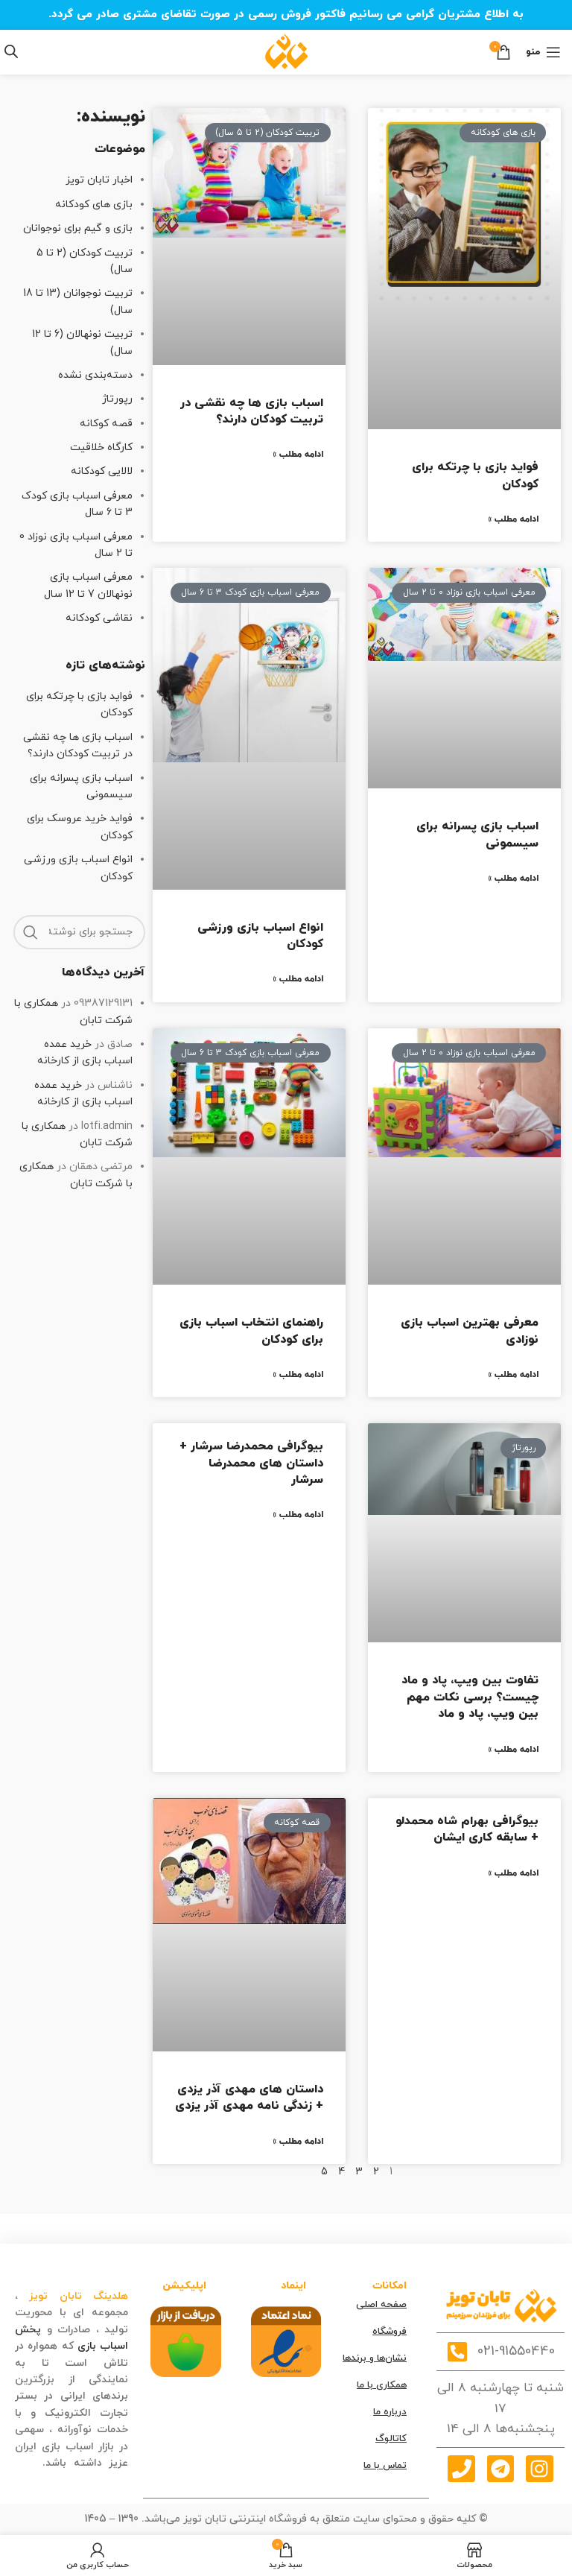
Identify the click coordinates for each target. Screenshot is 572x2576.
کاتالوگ (391, 2439)
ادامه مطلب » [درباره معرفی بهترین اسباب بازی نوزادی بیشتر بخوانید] (513, 1375)
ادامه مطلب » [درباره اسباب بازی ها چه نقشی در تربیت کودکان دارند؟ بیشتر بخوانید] (298, 455)
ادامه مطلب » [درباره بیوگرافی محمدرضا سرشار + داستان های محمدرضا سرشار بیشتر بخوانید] (298, 1515)
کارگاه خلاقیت (101, 447)
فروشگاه (389, 2331)
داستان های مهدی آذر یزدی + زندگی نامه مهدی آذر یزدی (249, 2097)
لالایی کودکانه (102, 471)
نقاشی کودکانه (99, 618)
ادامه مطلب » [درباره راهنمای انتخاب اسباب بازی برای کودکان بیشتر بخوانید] (298, 1375)
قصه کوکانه (106, 424)
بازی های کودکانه (94, 204)
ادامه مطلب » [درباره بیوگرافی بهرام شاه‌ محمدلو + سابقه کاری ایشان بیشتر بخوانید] (513, 1873)
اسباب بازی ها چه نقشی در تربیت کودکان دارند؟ (251, 411)
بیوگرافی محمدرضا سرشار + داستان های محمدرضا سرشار (251, 1463)
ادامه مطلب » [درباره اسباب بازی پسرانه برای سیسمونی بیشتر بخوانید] (513, 878)
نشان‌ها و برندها (375, 2358)
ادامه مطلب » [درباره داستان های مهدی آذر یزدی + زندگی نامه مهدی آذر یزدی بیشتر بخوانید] (298, 2142)
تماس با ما (385, 2465)
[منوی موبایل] (543, 52)
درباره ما (390, 2412)
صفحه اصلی (381, 2304)
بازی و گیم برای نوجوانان (78, 228)
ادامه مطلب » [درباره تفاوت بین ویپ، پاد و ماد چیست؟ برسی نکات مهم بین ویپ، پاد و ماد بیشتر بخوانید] (513, 1750)
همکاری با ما (382, 2385)
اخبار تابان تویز (99, 180)
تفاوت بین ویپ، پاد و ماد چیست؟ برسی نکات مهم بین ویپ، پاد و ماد (469, 1697)
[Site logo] (286, 51)
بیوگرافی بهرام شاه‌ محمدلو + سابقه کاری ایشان (466, 1829)
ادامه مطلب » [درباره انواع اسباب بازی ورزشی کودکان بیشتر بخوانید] (298, 979)
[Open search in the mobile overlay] (11, 52)
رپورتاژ (117, 399)
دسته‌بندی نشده (95, 375)
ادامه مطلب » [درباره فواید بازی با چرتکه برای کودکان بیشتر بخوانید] (513, 519)
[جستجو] (79, 932)
